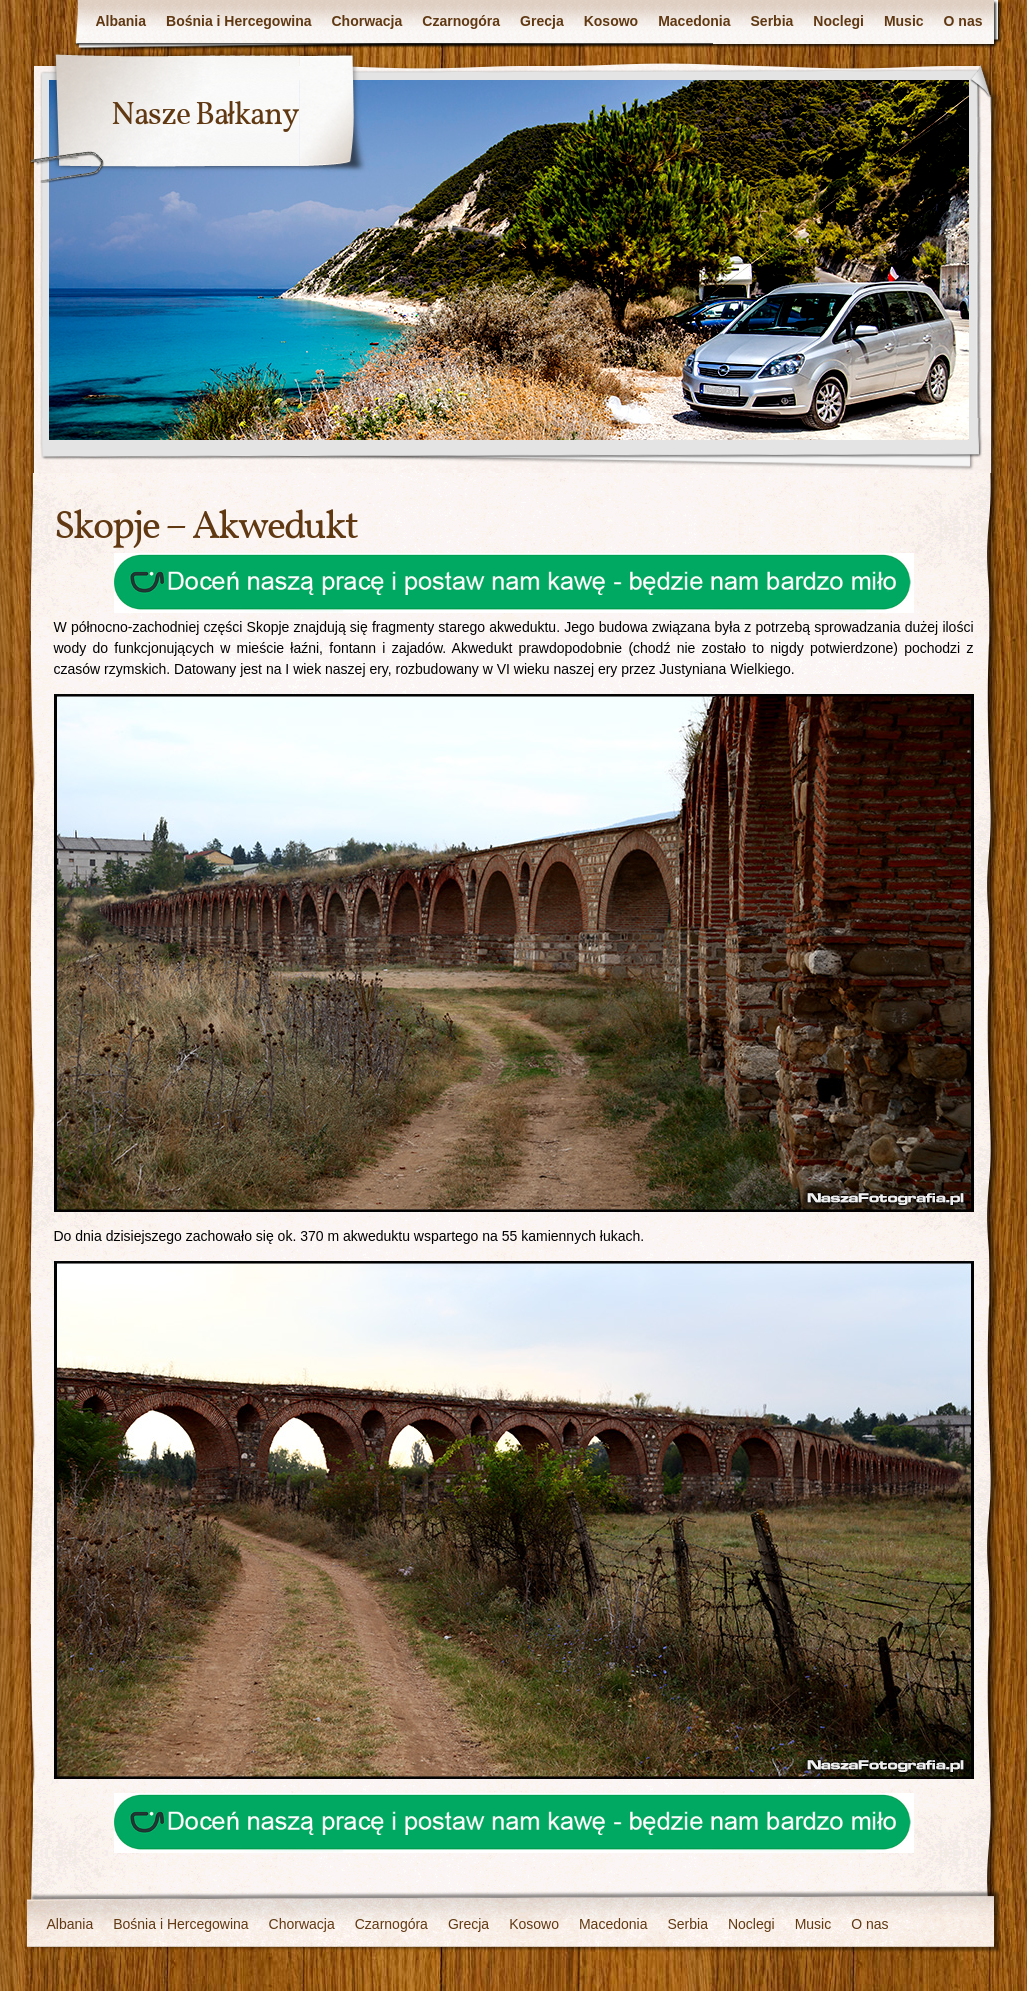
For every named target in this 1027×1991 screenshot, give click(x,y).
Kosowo (611, 21)
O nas (963, 21)
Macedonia (694, 21)
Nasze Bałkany (205, 116)
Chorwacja (367, 21)
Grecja (542, 21)
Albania (120, 21)
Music (904, 21)
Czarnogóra (461, 21)
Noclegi (838, 21)
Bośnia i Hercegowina (238, 21)
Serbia (772, 21)
